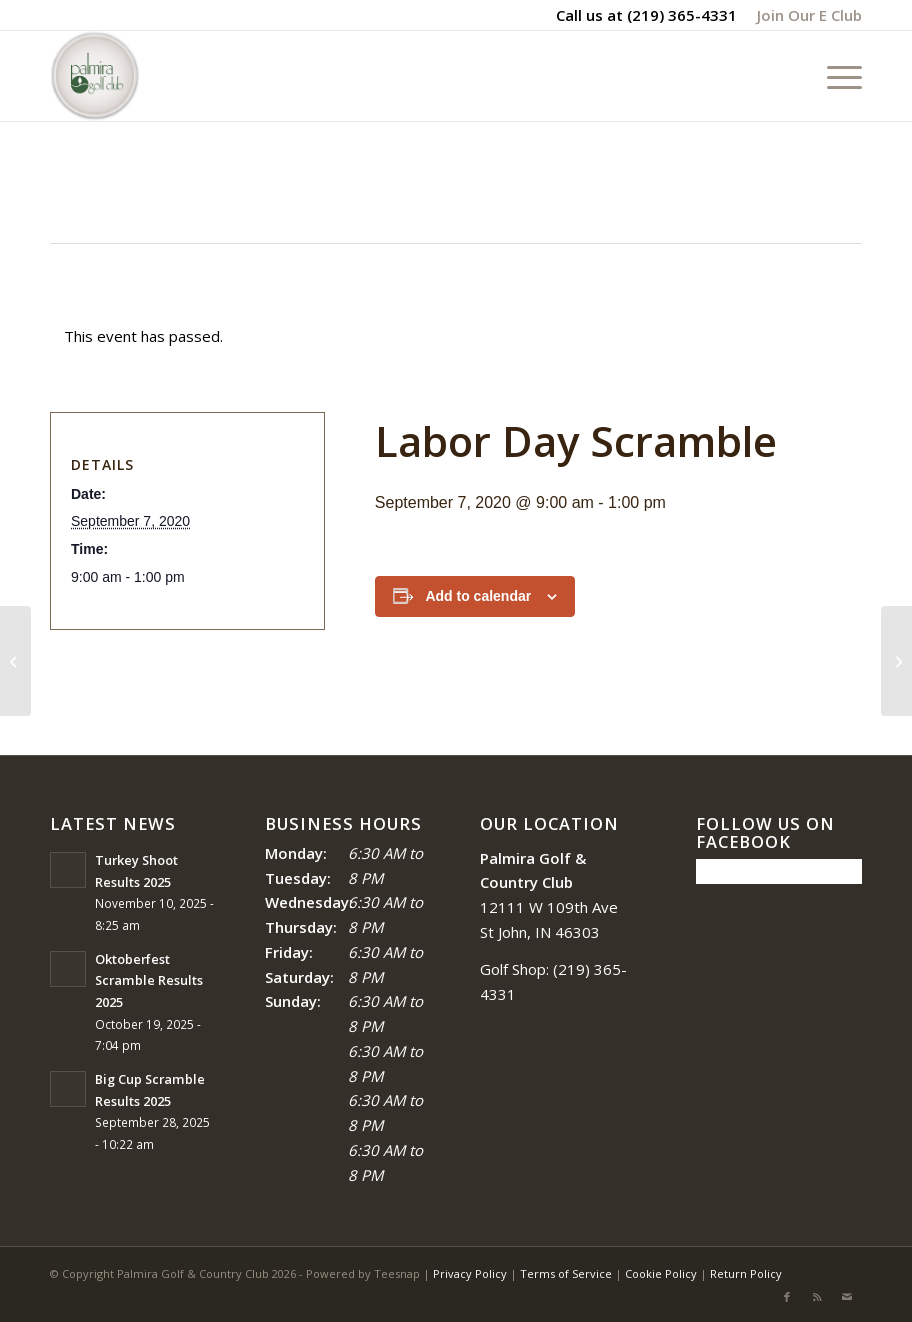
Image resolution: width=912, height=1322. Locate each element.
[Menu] (834, 76)
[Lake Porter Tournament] (15, 661)
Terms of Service (566, 1273)
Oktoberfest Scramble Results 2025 (149, 980)
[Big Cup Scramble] (896, 661)
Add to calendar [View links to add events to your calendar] (478, 596)
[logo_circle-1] (95, 76)
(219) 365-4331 (682, 15)
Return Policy (746, 1273)
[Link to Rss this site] (817, 1297)
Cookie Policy (661, 1273)
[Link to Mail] (847, 1297)
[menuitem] (804, 15)
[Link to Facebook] (787, 1297)
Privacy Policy (470, 1273)
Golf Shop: (514, 969)
